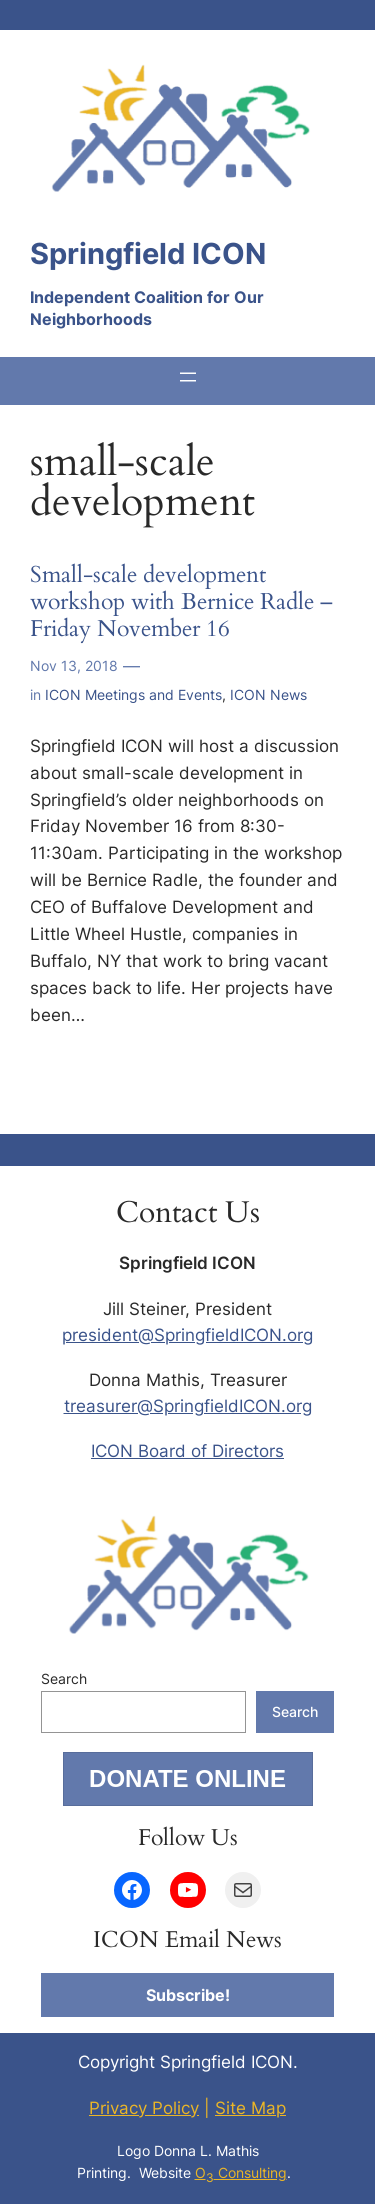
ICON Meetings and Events (133, 694)
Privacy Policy (144, 2108)
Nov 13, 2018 (74, 665)
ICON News (268, 694)
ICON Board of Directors (187, 1451)
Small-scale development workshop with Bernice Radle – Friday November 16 (181, 603)
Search (64, 1678)
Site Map (250, 2108)
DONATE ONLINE (187, 1778)
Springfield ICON (148, 253)
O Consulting (241, 2172)
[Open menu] (188, 377)
